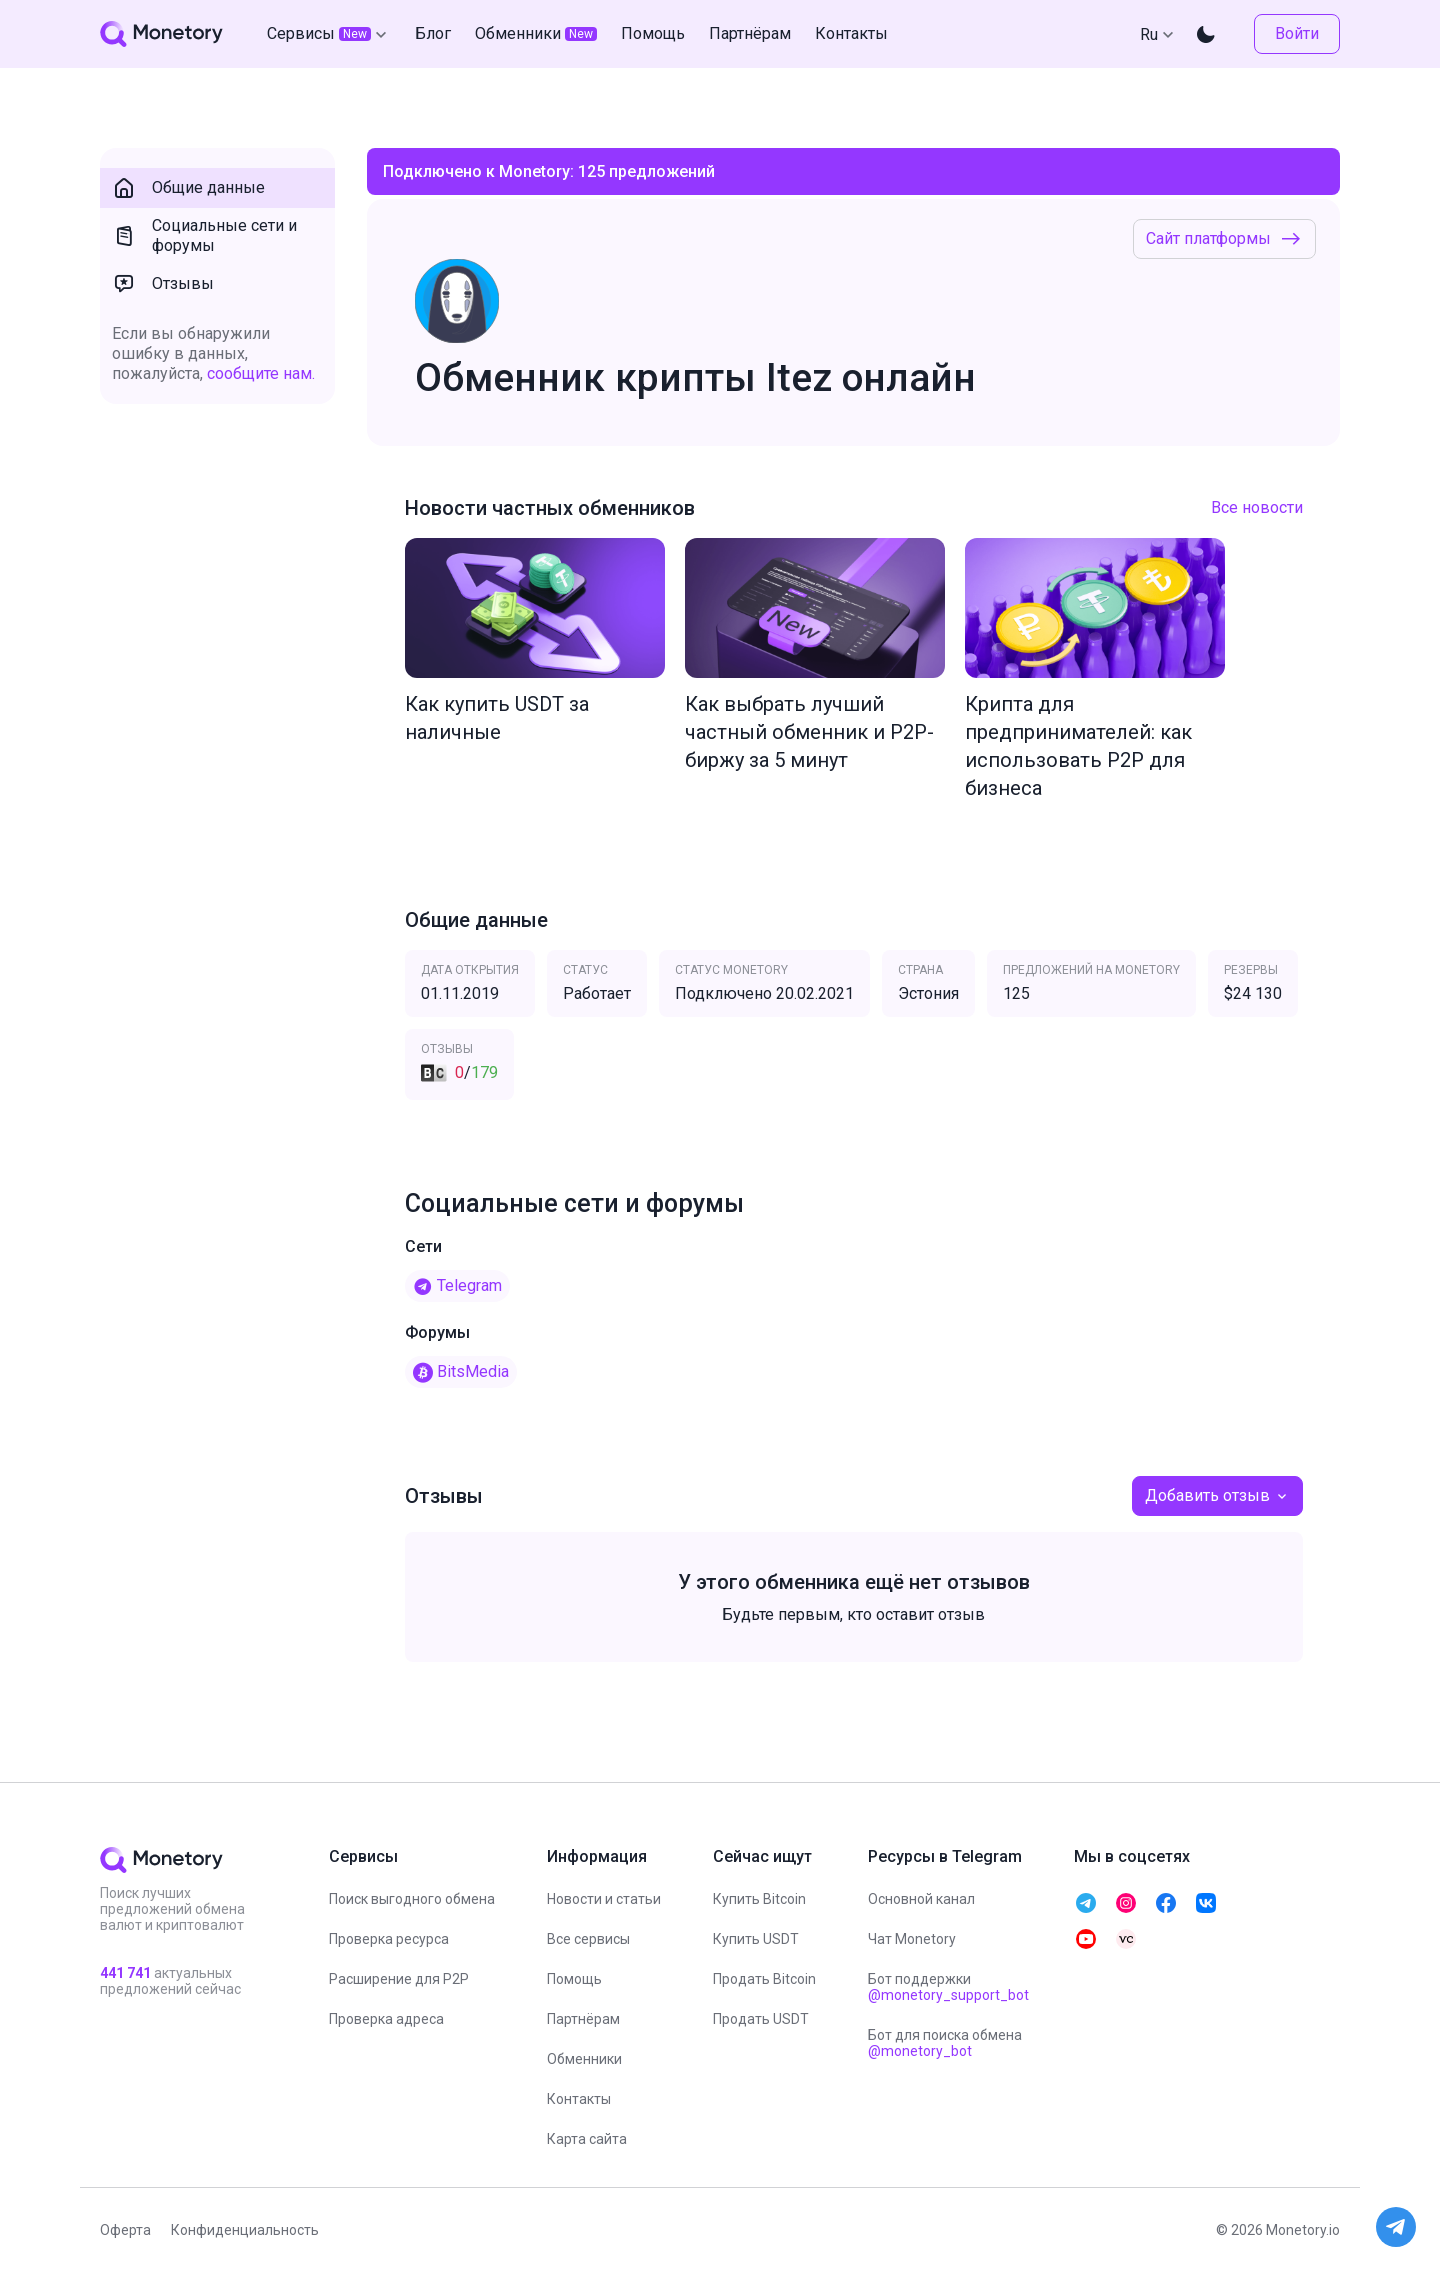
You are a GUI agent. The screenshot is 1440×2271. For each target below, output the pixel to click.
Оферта (125, 2230)
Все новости (1257, 507)
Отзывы (163, 284)
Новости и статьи (604, 1899)
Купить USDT (756, 1939)
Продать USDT (761, 2019)
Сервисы (329, 34)
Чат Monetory (912, 1939)
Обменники (584, 2059)
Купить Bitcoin (759, 1899)
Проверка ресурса (389, 1939)
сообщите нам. (261, 373)
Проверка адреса (386, 2019)
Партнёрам (583, 2019)
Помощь (574, 1979)
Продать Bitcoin (764, 1979)
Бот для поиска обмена (945, 2043)
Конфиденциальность (245, 2230)
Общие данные (188, 188)
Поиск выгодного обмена (412, 1899)
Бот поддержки (948, 1987)
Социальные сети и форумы (204, 235)
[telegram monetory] (1086, 1903)
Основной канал (921, 1899)
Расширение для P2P (399, 1979)
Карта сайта (587, 2139)
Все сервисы (588, 1939)
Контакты (579, 2099)
